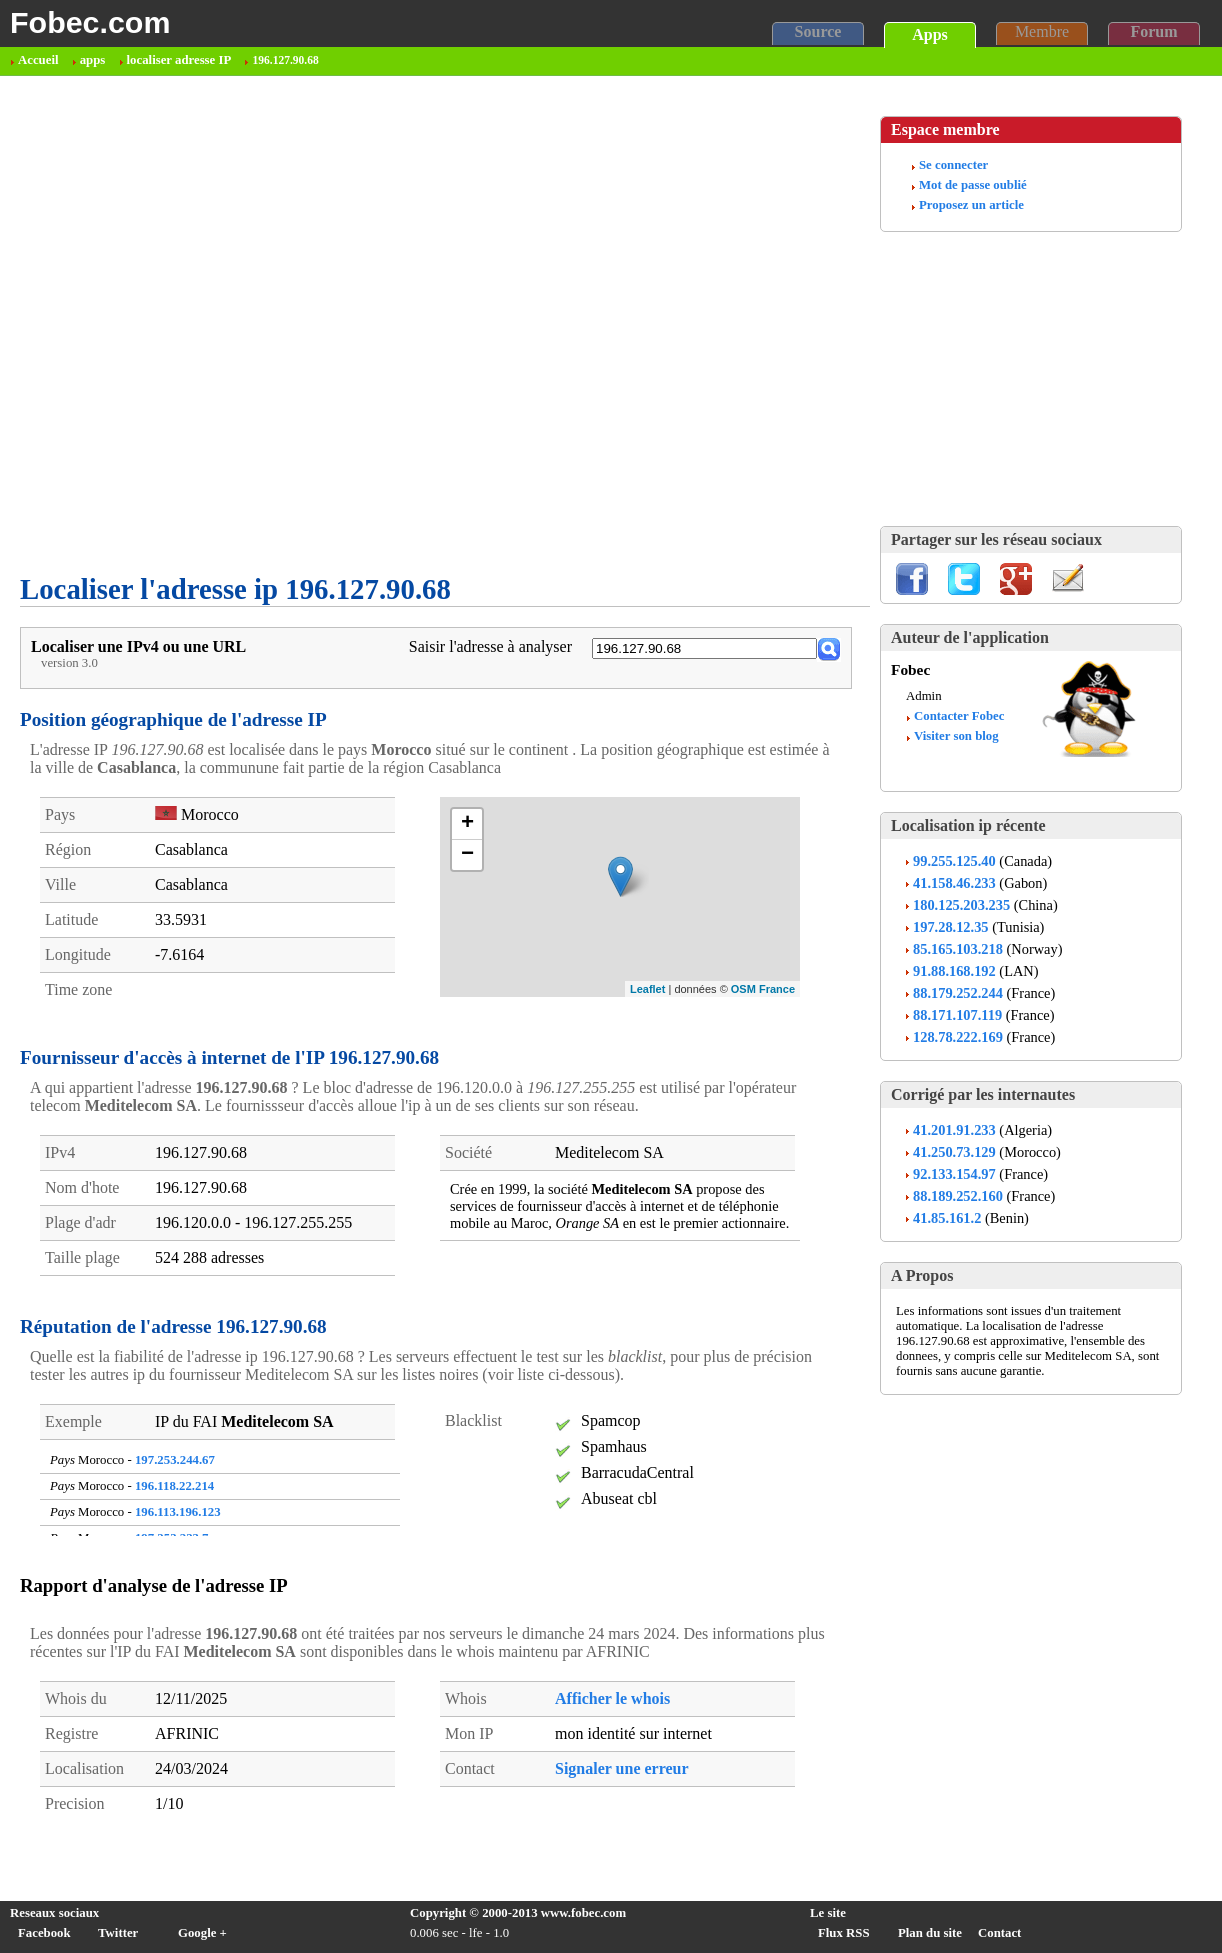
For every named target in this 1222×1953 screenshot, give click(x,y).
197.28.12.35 (951, 927)
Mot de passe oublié (973, 185)
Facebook (44, 1933)
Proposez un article (971, 205)
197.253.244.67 (175, 1460)
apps (93, 60)
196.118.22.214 (174, 1486)
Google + (202, 1933)
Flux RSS (844, 1933)
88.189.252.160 (958, 1196)
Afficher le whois (612, 1698)
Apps (930, 34)
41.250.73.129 (954, 1152)
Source (818, 31)
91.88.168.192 (954, 971)
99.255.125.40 (954, 861)
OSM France (763, 989)
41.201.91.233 (954, 1130)
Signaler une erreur (622, 1768)
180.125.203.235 (961, 905)
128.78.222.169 (958, 1037)
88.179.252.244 (958, 993)
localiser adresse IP (179, 60)
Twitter (118, 1933)
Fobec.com (90, 22)
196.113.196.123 (178, 1512)
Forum (1153, 31)
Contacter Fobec (959, 716)
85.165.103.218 (958, 949)
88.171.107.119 (957, 1015)
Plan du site (930, 1933)
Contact (999, 1933)
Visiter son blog (956, 736)
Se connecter (953, 165)
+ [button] (467, 824)
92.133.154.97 (954, 1174)
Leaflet (647, 989)
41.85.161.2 (947, 1218)
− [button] (467, 855)
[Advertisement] (224, 325)
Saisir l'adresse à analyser (490, 646)
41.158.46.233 (954, 883)
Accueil (38, 60)
